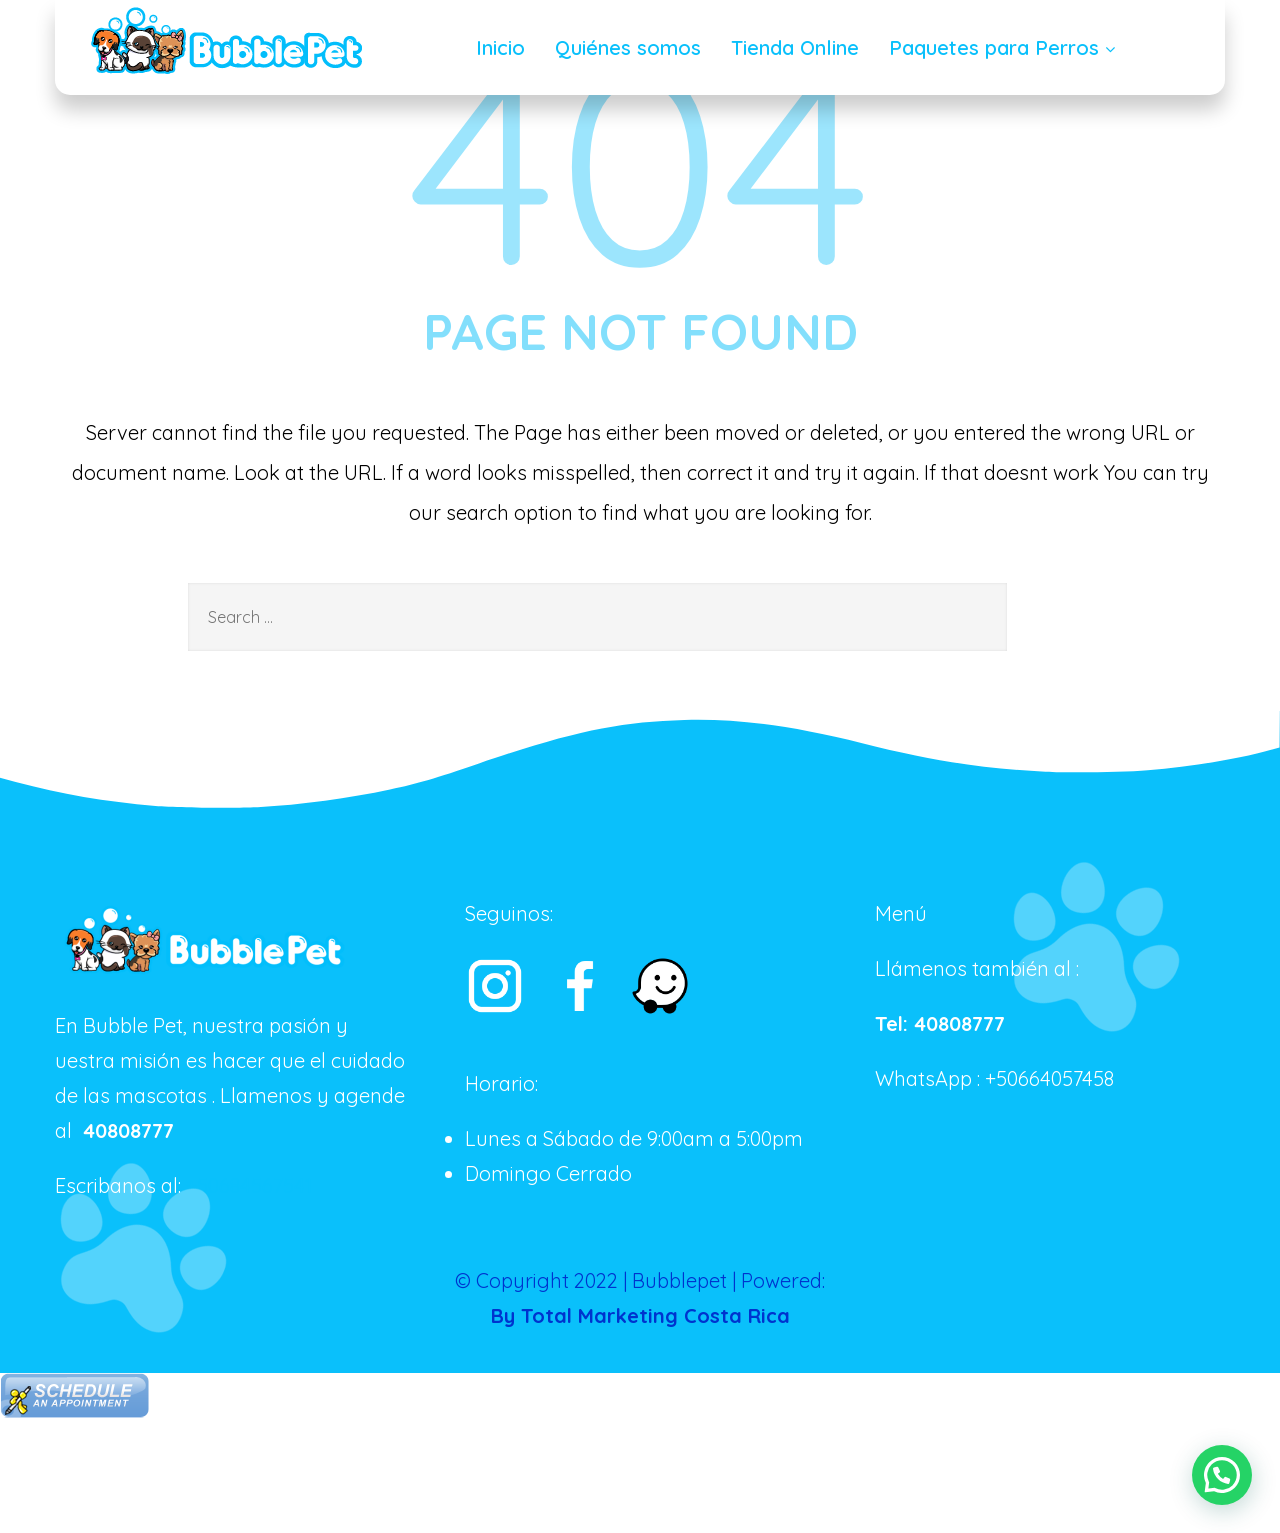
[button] (1221, 1473)
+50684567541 (249, 1185)
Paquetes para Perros (1004, 47)
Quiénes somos (628, 47)
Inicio (500, 47)
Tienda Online (795, 47)
